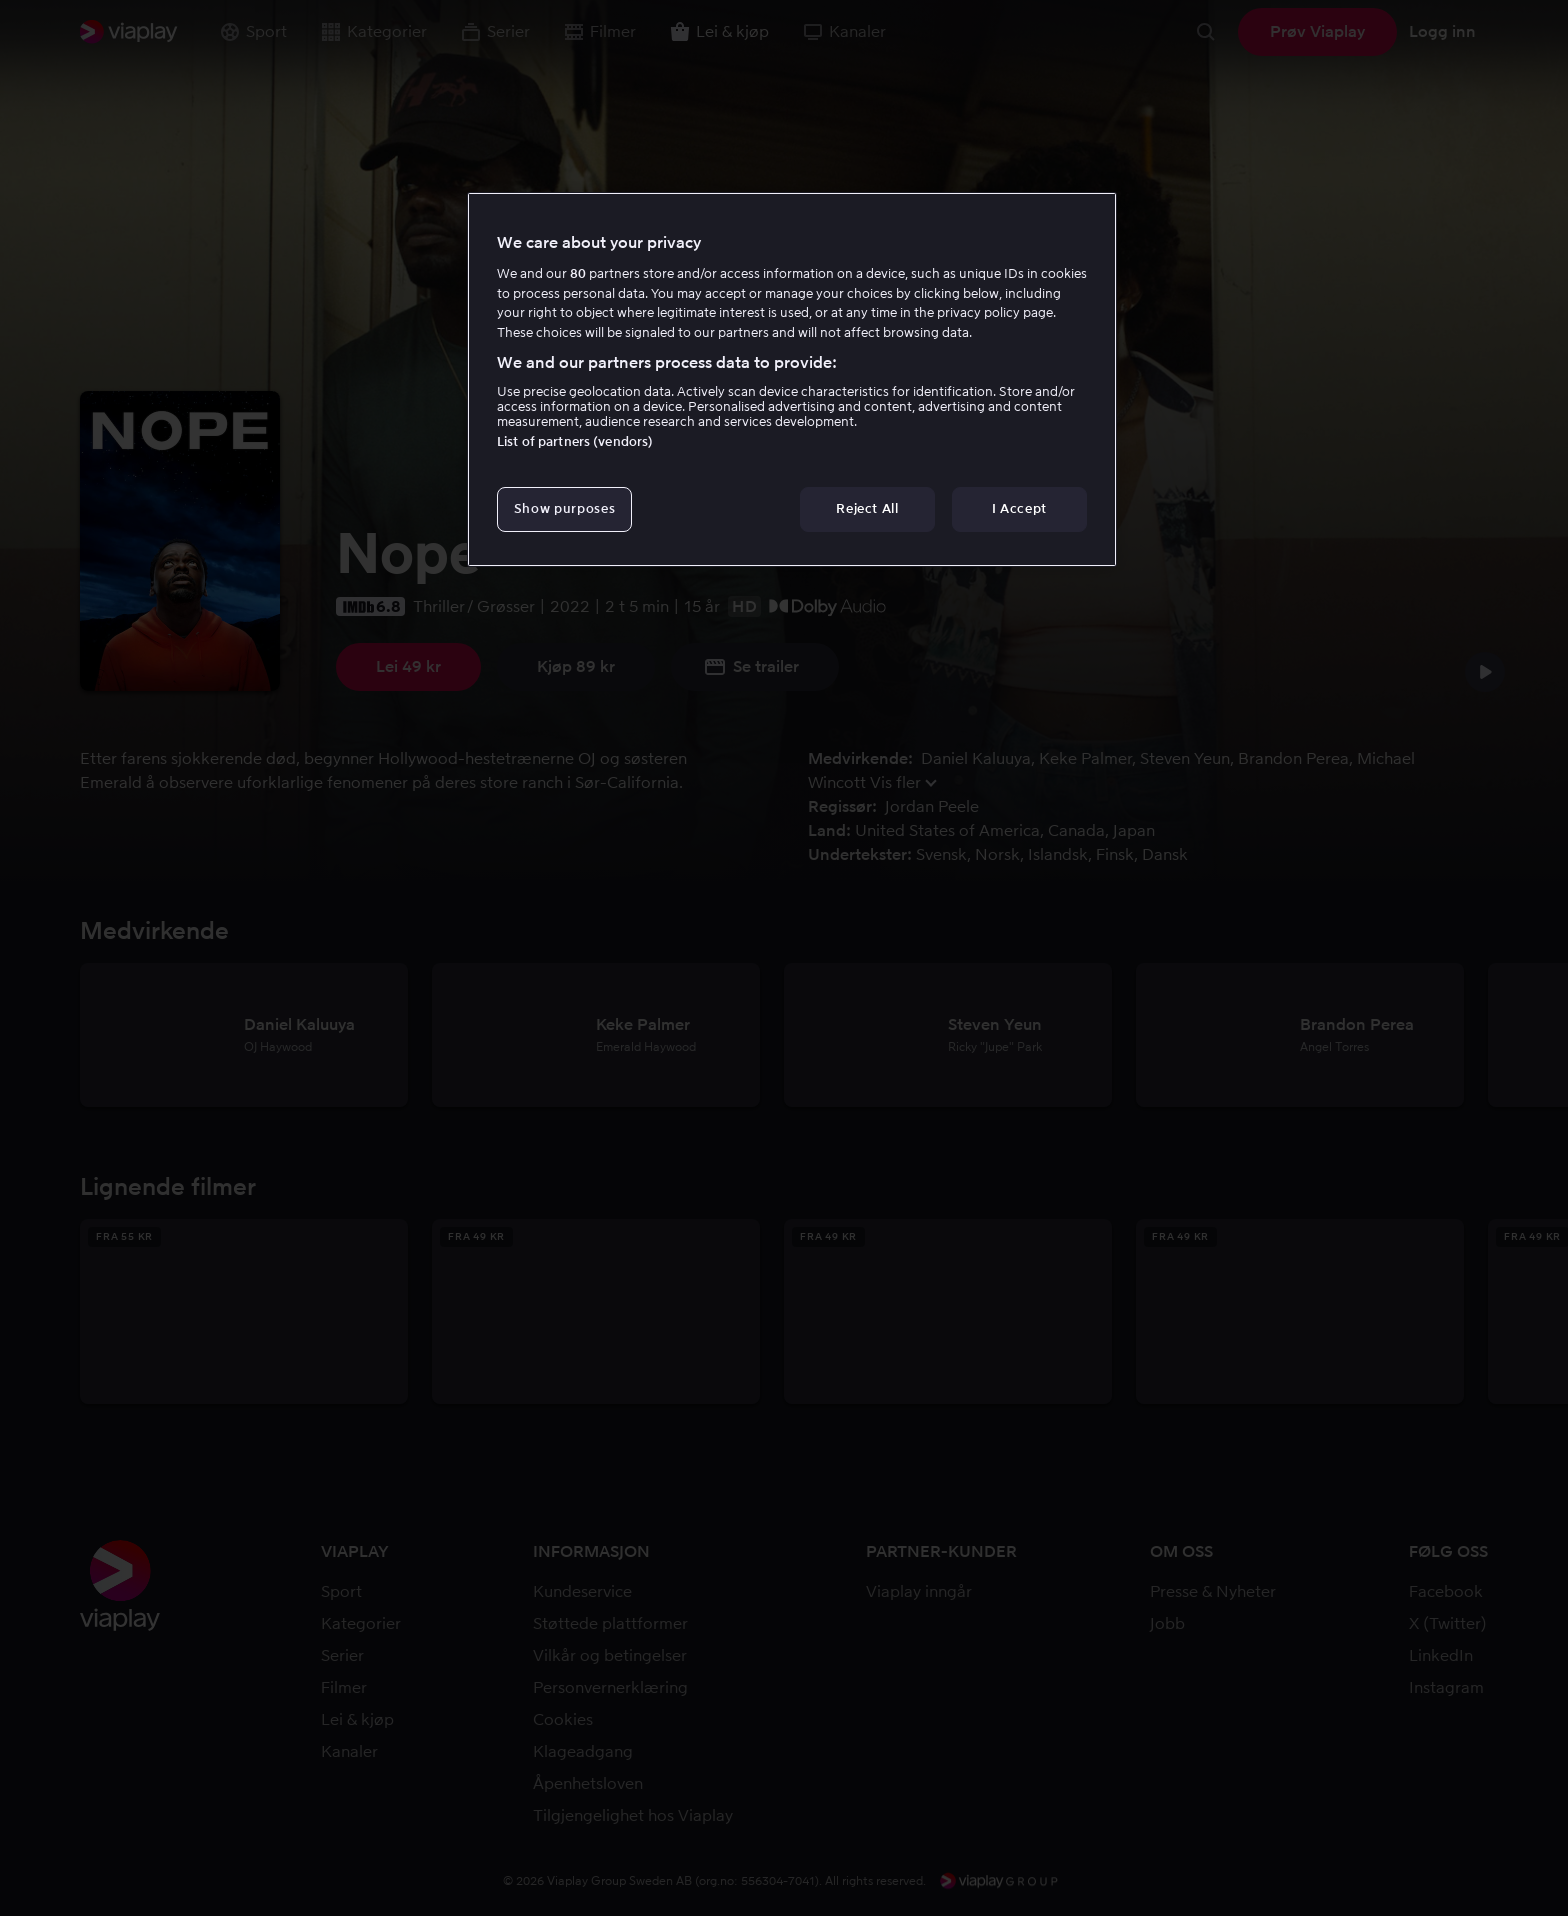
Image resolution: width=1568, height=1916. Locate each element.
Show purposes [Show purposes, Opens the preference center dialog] (564, 508)
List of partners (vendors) (575, 441)
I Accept (1019, 508)
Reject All (867, 508)
